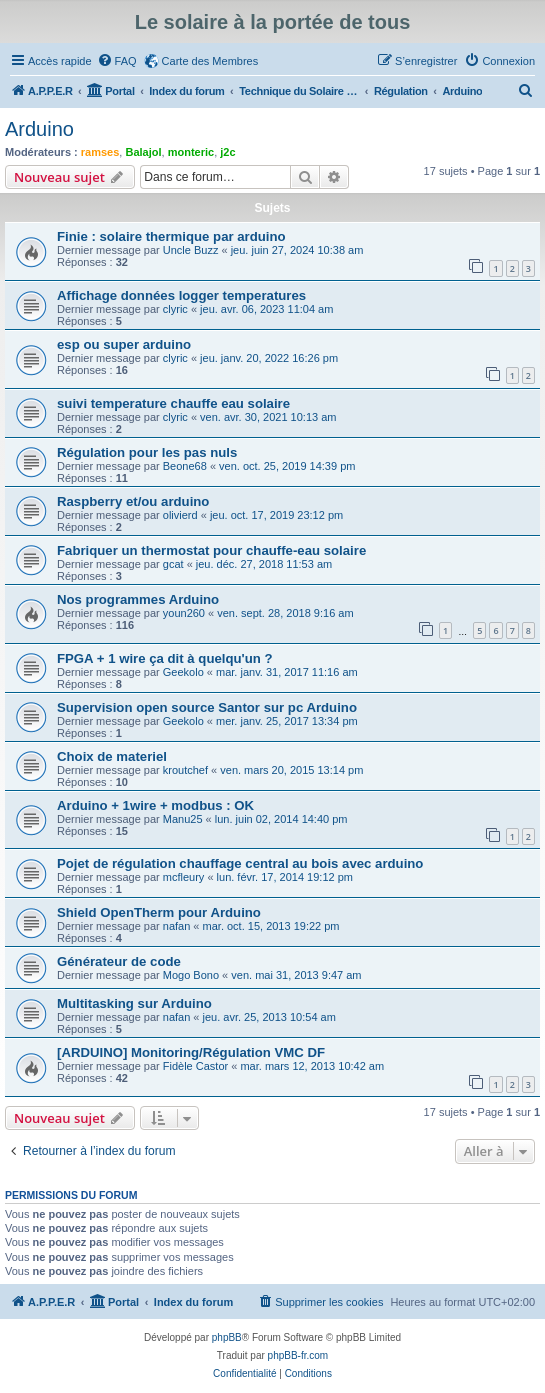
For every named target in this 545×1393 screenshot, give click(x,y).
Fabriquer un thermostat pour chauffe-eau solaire (211, 550)
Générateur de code (119, 961)
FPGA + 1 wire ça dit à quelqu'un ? (165, 658)
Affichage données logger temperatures (181, 295)
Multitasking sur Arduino (134, 1003)
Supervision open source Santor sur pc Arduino (207, 707)
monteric (191, 152)
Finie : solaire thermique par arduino (171, 236)
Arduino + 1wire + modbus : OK (155, 805)
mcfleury (184, 877)
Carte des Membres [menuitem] (210, 61)
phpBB (227, 1337)
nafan (177, 926)
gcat (173, 564)
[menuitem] (117, 61)
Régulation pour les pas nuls (147, 452)
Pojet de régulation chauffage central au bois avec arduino (240, 863)
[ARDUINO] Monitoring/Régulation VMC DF (191, 1052)
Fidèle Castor (195, 1066)
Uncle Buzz (191, 250)
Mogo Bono (191, 975)
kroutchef (185, 770)
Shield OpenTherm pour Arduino (159, 912)
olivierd (180, 515)
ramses (100, 152)
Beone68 (185, 466)
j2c (227, 152)
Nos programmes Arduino (138, 599)
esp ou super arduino (124, 344)
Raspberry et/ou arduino (133, 501)
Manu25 (183, 819)
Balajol (143, 152)
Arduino (39, 129)
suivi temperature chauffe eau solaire (173, 403)
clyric (175, 309)
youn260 (184, 613)
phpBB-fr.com (298, 1355)
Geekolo (183, 672)
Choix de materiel (112, 756)
